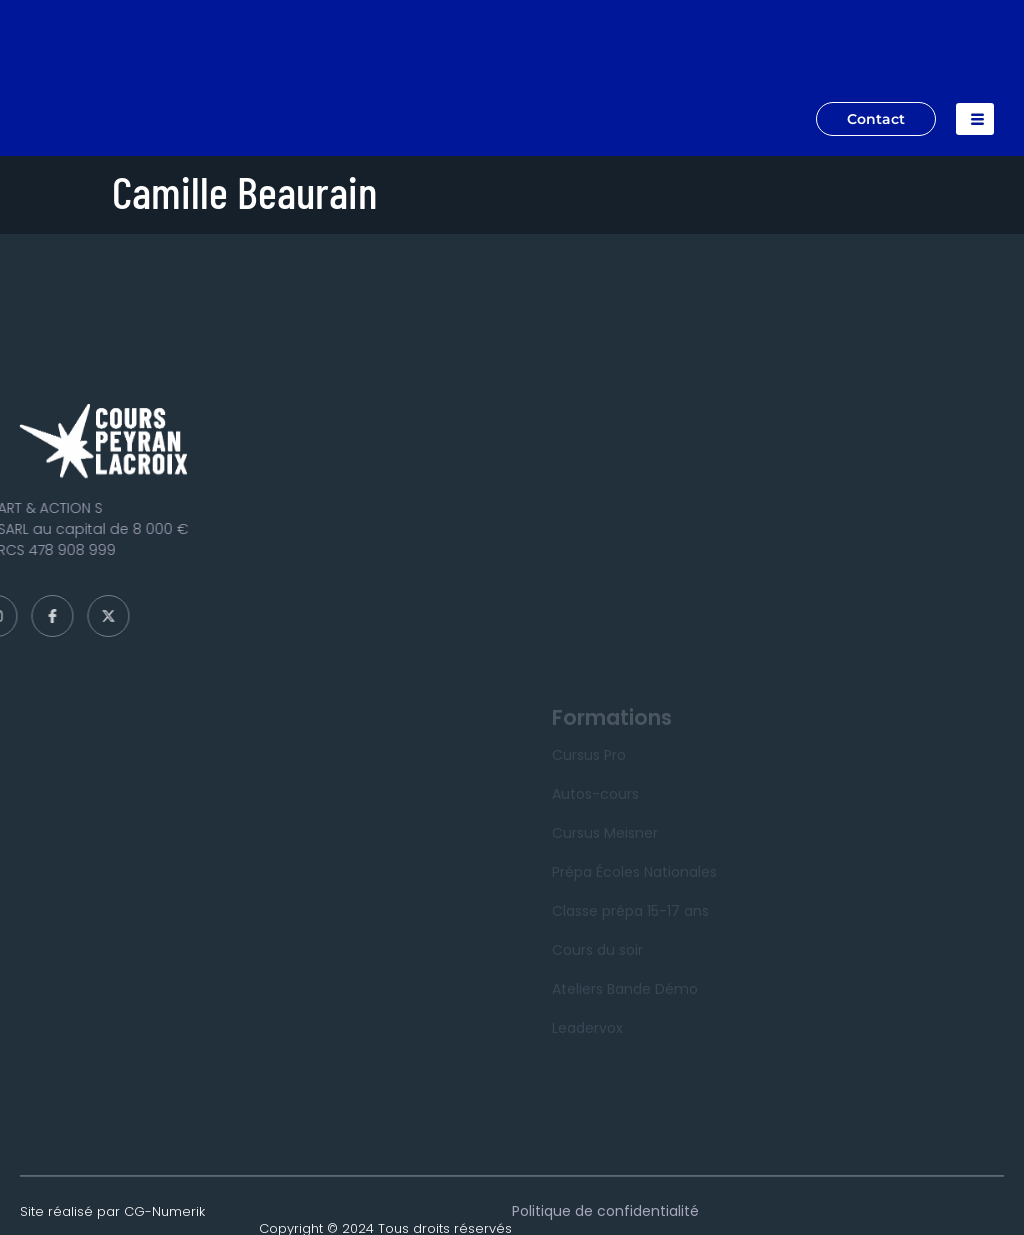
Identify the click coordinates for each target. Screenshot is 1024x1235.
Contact (876, 119)
